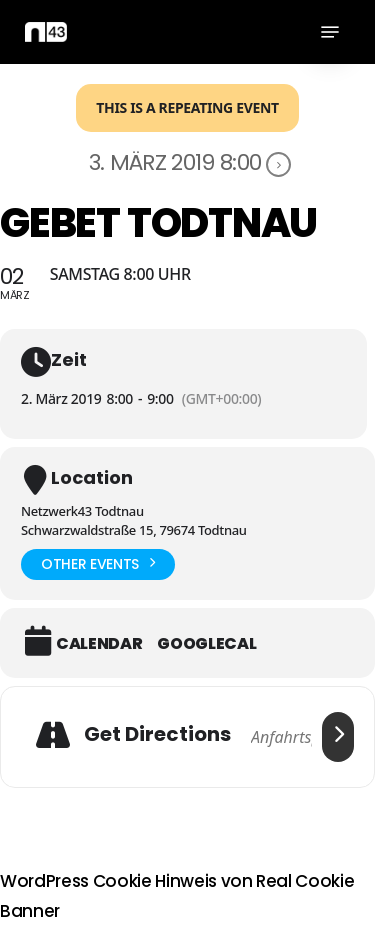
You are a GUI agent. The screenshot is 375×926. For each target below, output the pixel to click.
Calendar (99, 644)
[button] (330, 32)
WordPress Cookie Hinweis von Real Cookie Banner (177, 896)
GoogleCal (206, 644)
